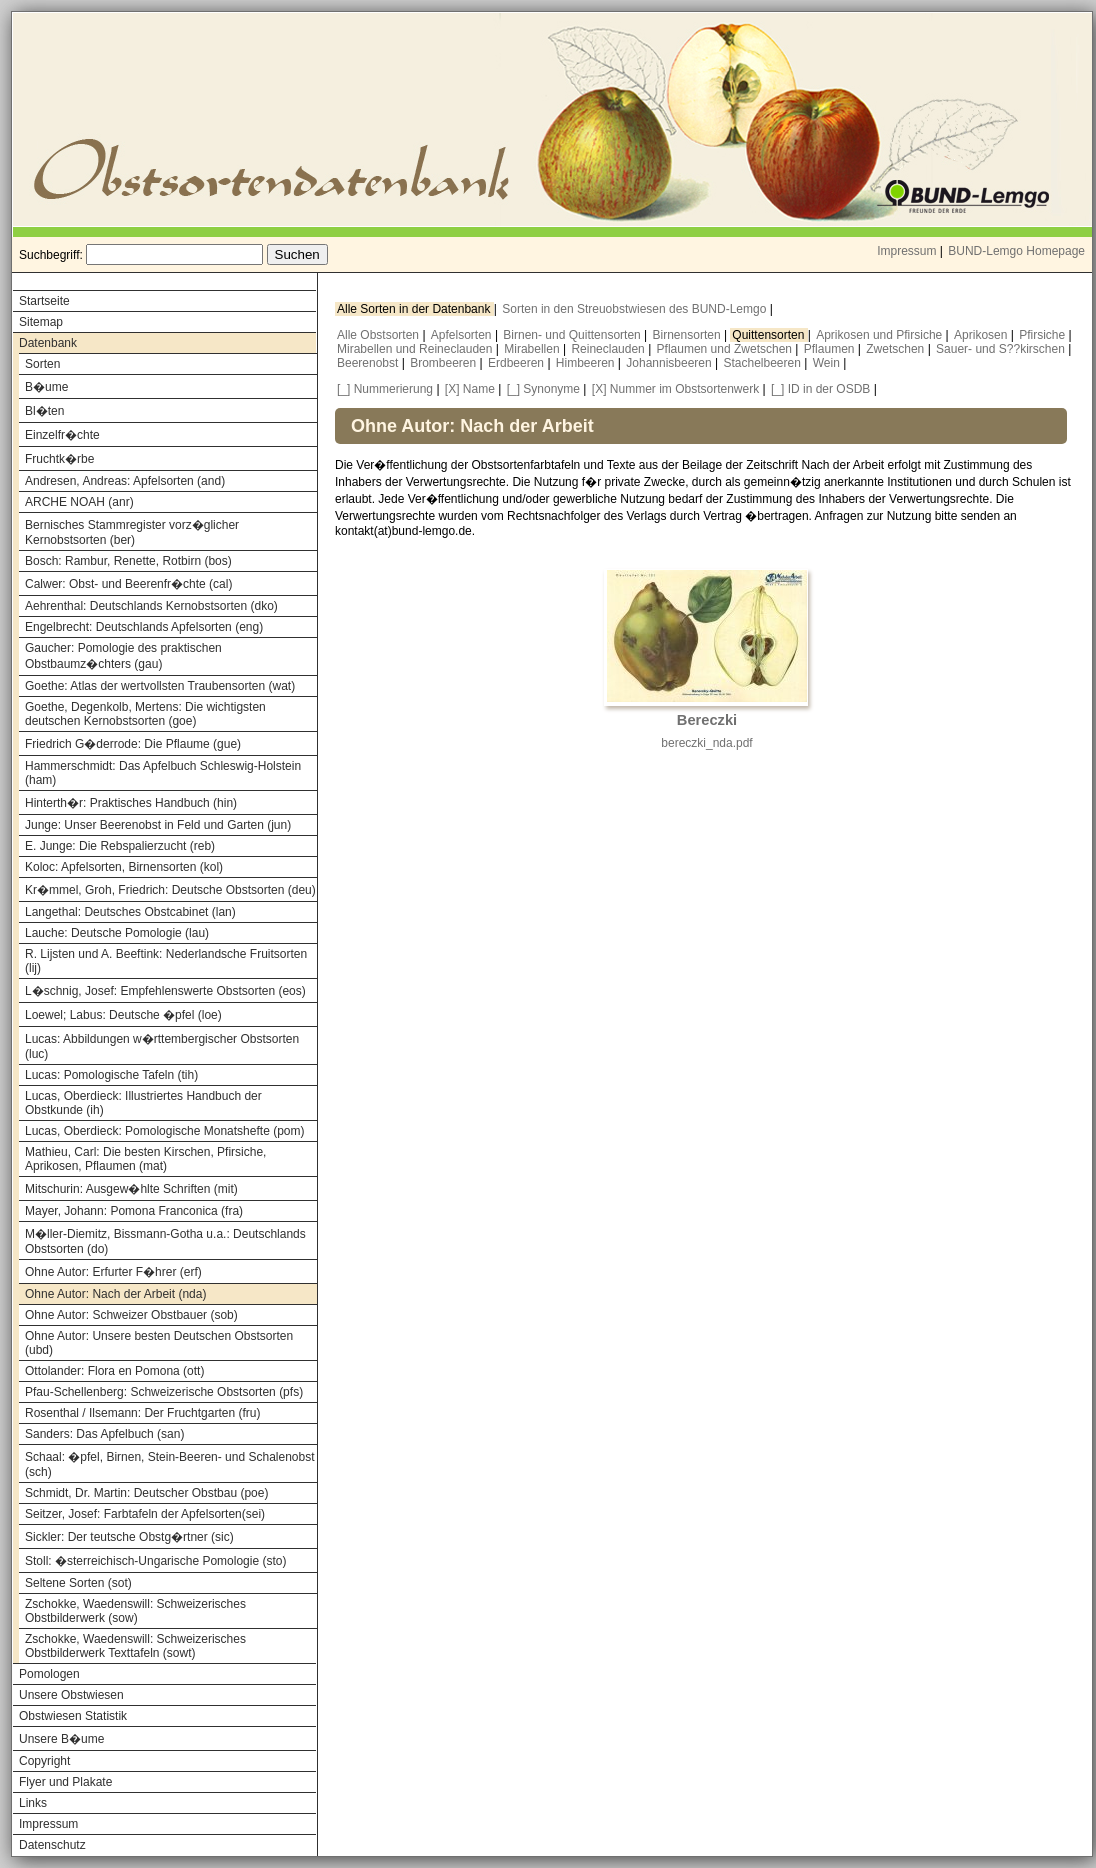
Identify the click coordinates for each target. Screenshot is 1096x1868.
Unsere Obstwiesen (71, 1695)
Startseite (44, 301)
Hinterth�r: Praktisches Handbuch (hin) (131, 803)
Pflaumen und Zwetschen (726, 349)
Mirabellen (533, 349)
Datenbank (48, 343)
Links (33, 1803)
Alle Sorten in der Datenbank (415, 309)
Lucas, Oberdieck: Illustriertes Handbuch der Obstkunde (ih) (143, 1103)
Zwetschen (896, 349)
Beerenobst (369, 363)
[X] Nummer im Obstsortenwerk (675, 389)
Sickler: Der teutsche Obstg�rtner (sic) (129, 1537)
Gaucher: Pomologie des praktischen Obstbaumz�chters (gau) (123, 656)
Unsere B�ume (61, 1739)
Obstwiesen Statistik (73, 1716)
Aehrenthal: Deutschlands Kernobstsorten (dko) (151, 606)
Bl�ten (44, 411)
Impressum (906, 251)
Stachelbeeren (764, 363)
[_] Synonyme (543, 389)
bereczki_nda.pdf (706, 743)
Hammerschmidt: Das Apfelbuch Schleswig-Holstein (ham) (163, 773)
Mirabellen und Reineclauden (416, 349)
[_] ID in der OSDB (820, 389)
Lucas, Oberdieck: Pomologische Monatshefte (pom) (164, 1131)
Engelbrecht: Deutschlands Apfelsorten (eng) (144, 627)
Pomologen (49, 1674)
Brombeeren (444, 363)
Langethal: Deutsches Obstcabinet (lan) (130, 912)
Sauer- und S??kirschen (1002, 349)
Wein (828, 363)
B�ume (46, 387)
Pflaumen (831, 349)
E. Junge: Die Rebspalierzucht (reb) (120, 846)
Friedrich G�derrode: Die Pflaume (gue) (133, 744)
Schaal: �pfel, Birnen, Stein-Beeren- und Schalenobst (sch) (170, 1464)
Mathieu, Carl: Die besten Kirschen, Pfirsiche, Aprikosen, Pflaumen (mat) (145, 1159)
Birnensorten (688, 335)
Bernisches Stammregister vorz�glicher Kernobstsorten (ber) (132, 532)
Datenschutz (52, 1845)
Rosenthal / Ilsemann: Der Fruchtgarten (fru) (142, 1413)
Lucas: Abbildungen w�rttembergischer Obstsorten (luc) (162, 1046)
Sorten (42, 364)
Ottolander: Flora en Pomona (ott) (114, 1371)
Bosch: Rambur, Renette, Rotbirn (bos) (128, 561)
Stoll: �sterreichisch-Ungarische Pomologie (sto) (155, 1561)
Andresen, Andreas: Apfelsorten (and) (125, 481)
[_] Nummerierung (385, 389)
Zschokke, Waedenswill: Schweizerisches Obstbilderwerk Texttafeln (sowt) (135, 1646)
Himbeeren (587, 363)
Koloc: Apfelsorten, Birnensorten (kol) (124, 867)
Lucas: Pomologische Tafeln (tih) (111, 1075)
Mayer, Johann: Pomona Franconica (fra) (134, 1211)
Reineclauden (609, 349)
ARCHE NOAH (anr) (79, 502)
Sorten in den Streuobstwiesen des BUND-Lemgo (635, 309)
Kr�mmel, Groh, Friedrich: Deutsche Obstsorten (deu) (170, 890)
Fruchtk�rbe (59, 459)
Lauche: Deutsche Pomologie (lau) (117, 933)
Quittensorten (769, 335)
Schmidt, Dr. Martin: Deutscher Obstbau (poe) (146, 1493)
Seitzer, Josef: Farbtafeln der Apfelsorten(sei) (145, 1514)
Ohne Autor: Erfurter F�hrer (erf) (113, 1272)
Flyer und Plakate (65, 1782)
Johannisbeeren (670, 363)
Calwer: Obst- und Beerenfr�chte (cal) (128, 584)
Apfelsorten (463, 335)
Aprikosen (982, 335)
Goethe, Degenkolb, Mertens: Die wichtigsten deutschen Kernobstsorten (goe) (145, 714)
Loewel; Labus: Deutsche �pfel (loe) (123, 1015)
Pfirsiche (1043, 335)
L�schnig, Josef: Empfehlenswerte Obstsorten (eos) (165, 991)
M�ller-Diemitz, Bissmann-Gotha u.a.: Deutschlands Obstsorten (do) (165, 1241)
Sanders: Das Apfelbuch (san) (104, 1434)
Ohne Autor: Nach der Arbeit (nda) (115, 1294)
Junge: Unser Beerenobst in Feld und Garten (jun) (158, 825)
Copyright (44, 1761)
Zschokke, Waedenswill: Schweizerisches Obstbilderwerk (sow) (135, 1611)
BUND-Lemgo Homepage (1016, 251)
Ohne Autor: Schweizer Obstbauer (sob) (131, 1315)
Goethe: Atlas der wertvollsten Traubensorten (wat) (160, 686)
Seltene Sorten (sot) (78, 1583)
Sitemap (41, 322)
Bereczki (707, 720)
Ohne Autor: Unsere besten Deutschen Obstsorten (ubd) (159, 1343)
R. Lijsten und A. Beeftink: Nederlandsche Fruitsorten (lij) (166, 961)
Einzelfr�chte (62, 435)
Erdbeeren (517, 363)
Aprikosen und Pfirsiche (880, 335)
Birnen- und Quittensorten (573, 335)
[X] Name (470, 389)
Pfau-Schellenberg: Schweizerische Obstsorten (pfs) (164, 1392)
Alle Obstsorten (379, 335)
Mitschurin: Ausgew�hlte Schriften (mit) (131, 1189)
